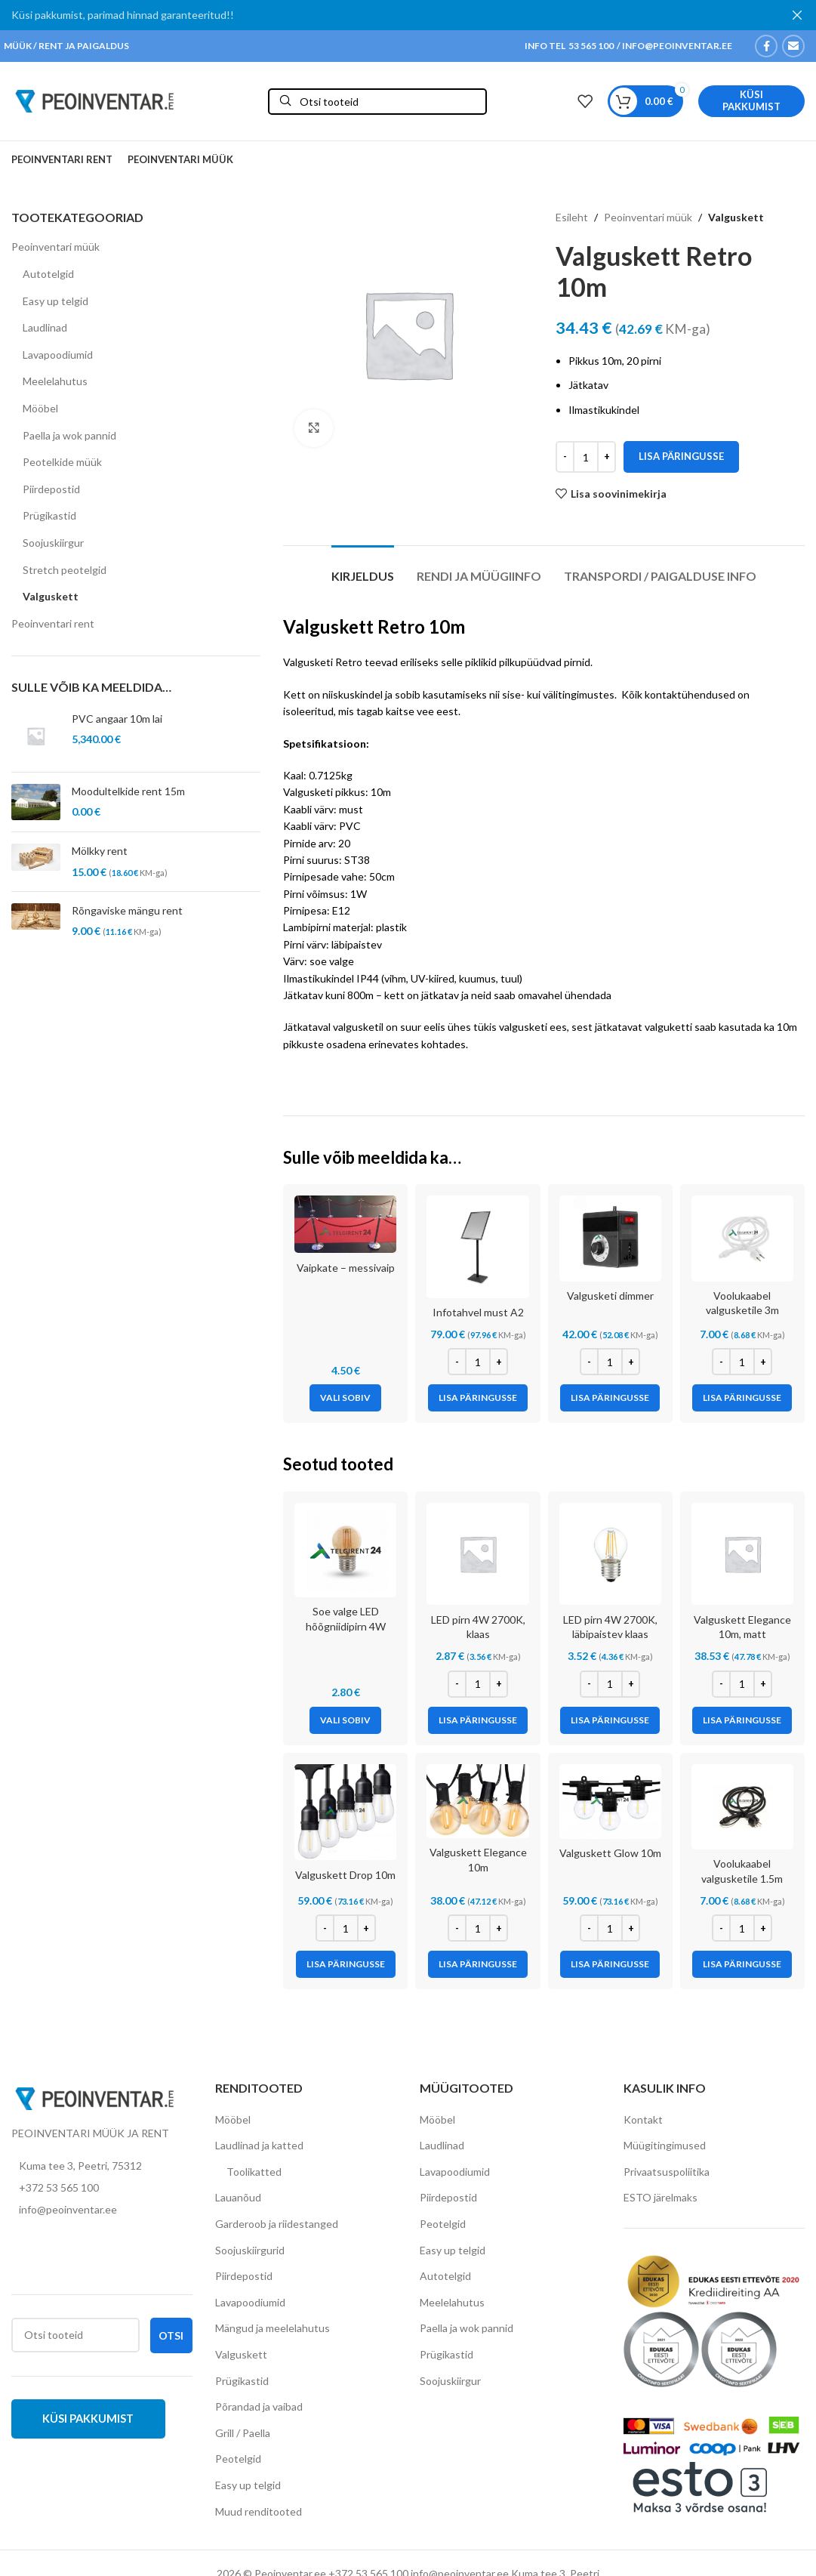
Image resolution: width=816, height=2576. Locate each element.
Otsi (171, 2335)
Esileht (572, 217)
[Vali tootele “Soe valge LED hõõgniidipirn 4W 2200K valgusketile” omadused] (345, 1720)
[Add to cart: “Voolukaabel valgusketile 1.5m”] (742, 1964)
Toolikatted (254, 2171)
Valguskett (51, 596)
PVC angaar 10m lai (117, 718)
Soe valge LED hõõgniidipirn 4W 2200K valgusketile (345, 1626)
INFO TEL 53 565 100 (569, 45)
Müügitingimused (665, 2145)
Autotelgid (48, 273)
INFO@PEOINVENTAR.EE (676, 45)
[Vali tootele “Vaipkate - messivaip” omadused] (345, 1397)
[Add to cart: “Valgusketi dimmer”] (610, 1397)
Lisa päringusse (681, 456)
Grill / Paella (242, 2432)
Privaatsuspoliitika (667, 2171)
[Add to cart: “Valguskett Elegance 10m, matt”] (742, 1720)
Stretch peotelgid (64, 569)
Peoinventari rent (52, 623)
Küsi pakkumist (751, 100)
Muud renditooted (258, 2511)
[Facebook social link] (766, 46)
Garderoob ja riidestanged (276, 2223)
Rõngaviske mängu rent (127, 910)
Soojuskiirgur (53, 542)
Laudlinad (45, 327)
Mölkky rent (100, 850)
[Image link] (94, 2097)
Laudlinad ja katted (259, 2145)
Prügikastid (49, 515)
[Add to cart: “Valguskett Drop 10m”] (346, 1964)
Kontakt (643, 2119)
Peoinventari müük (55, 246)
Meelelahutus (55, 381)
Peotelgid (238, 2458)
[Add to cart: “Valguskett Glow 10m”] (610, 1964)
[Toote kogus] (585, 457)
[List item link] (101, 2188)
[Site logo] (94, 100)
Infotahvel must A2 (478, 1312)
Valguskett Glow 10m (610, 1852)
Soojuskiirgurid (250, 2250)
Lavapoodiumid (58, 354)
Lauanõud (238, 2197)
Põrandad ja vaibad (259, 2406)
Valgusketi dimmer (610, 1295)
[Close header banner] (797, 15)
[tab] (362, 568)
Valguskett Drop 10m (345, 1874)
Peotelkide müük (62, 461)
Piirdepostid (51, 489)
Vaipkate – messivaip (346, 1267)
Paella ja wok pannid (69, 435)
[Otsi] (377, 101)
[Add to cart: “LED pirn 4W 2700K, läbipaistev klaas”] (610, 1720)
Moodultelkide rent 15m (128, 791)
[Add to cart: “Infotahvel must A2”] (478, 1397)
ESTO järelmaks (660, 2197)
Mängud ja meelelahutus (272, 2327)
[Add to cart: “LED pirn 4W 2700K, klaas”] (478, 1720)
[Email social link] (793, 46)
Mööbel (40, 408)
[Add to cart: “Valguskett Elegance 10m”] (478, 1964)
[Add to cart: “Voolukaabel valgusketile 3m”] (742, 1397)
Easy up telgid (55, 301)
